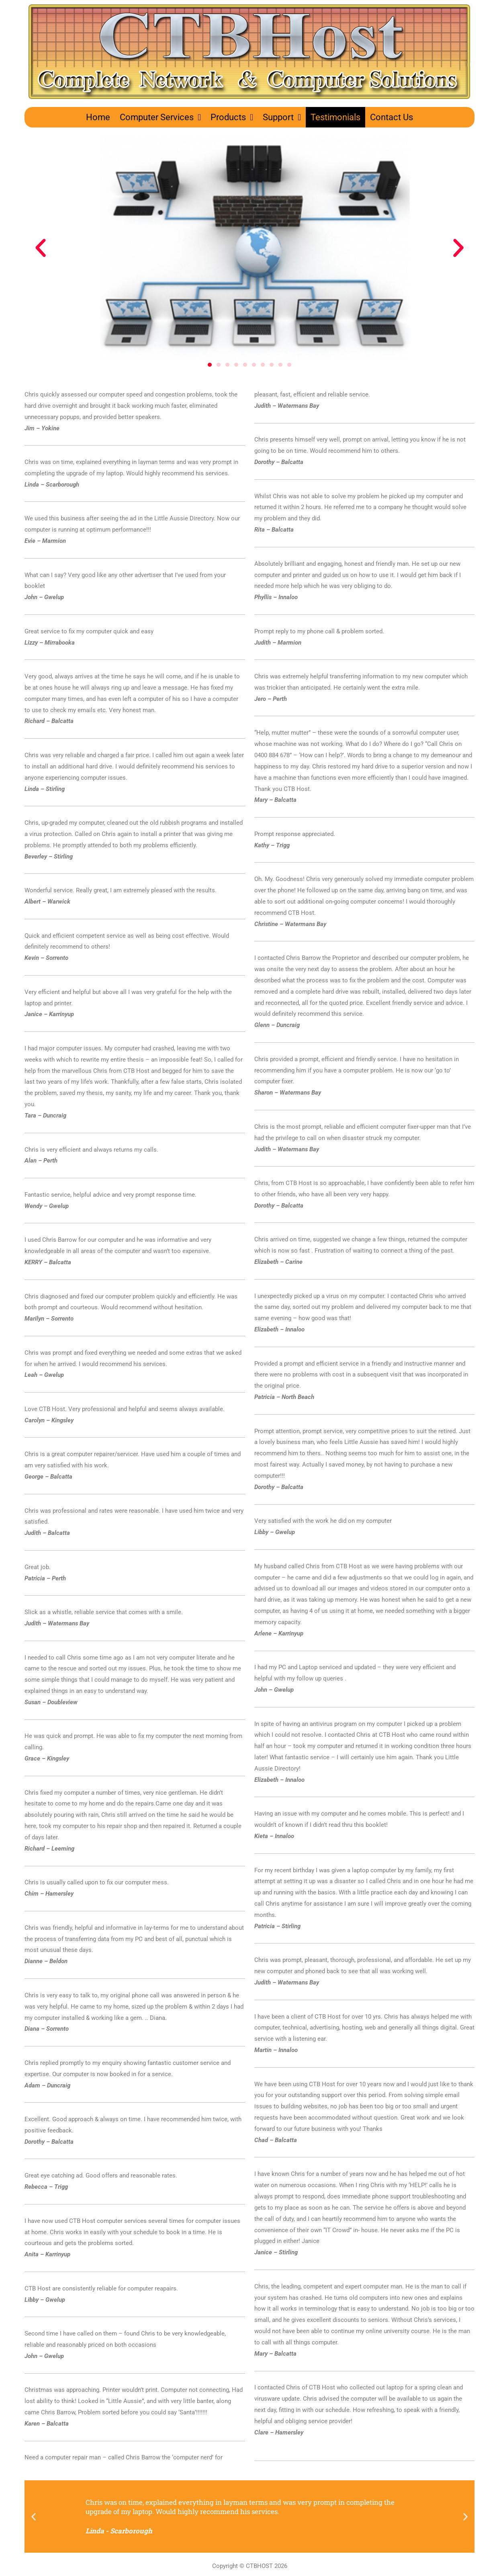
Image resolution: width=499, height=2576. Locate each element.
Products (232, 117)
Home (98, 117)
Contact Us (391, 117)
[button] (41, 248)
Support (282, 117)
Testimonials (335, 117)
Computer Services (160, 117)
